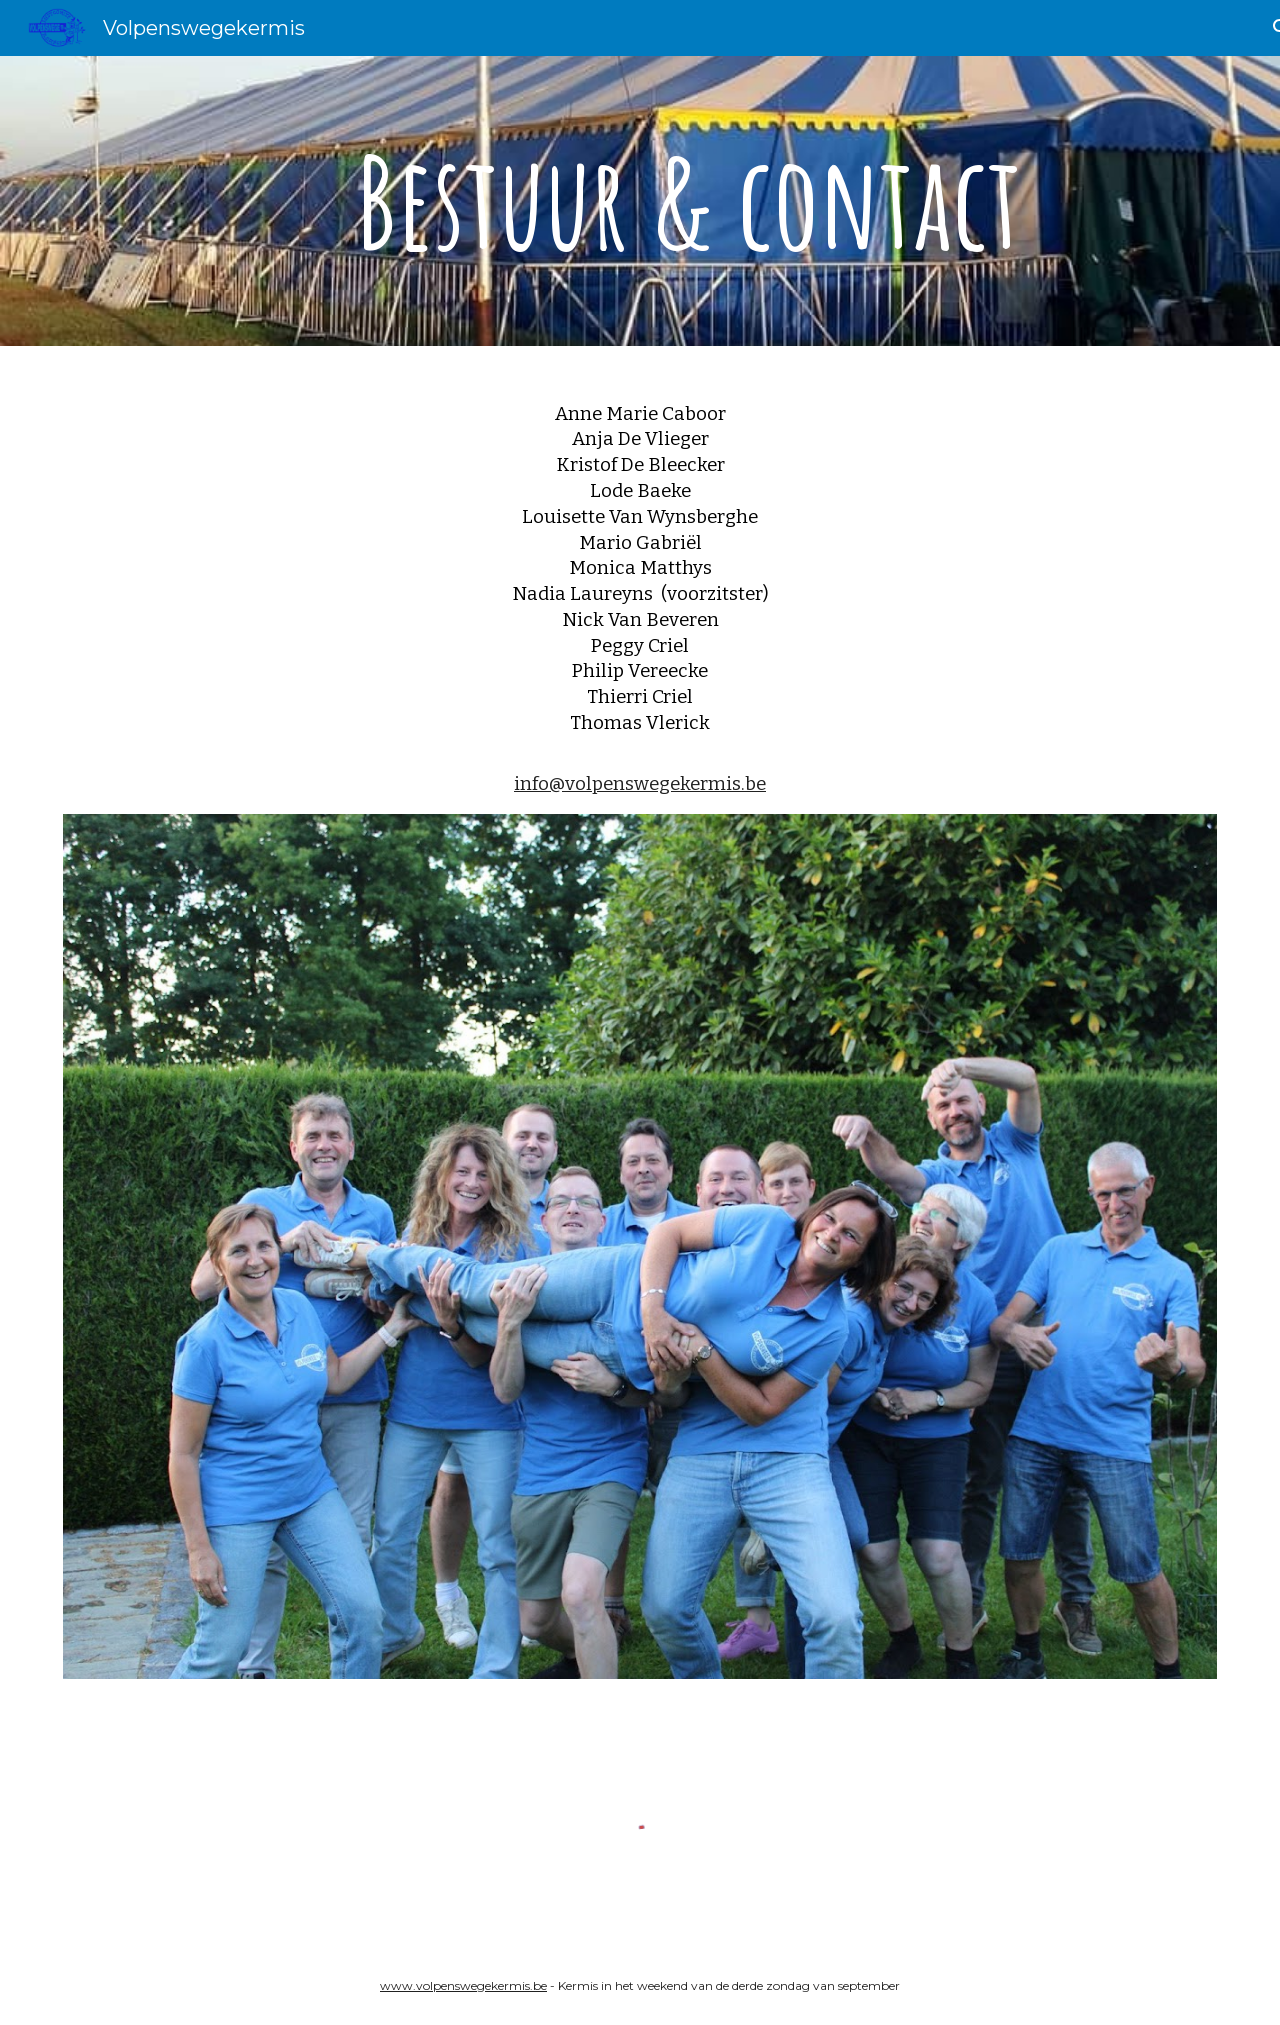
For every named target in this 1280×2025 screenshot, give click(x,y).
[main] (689, 201)
